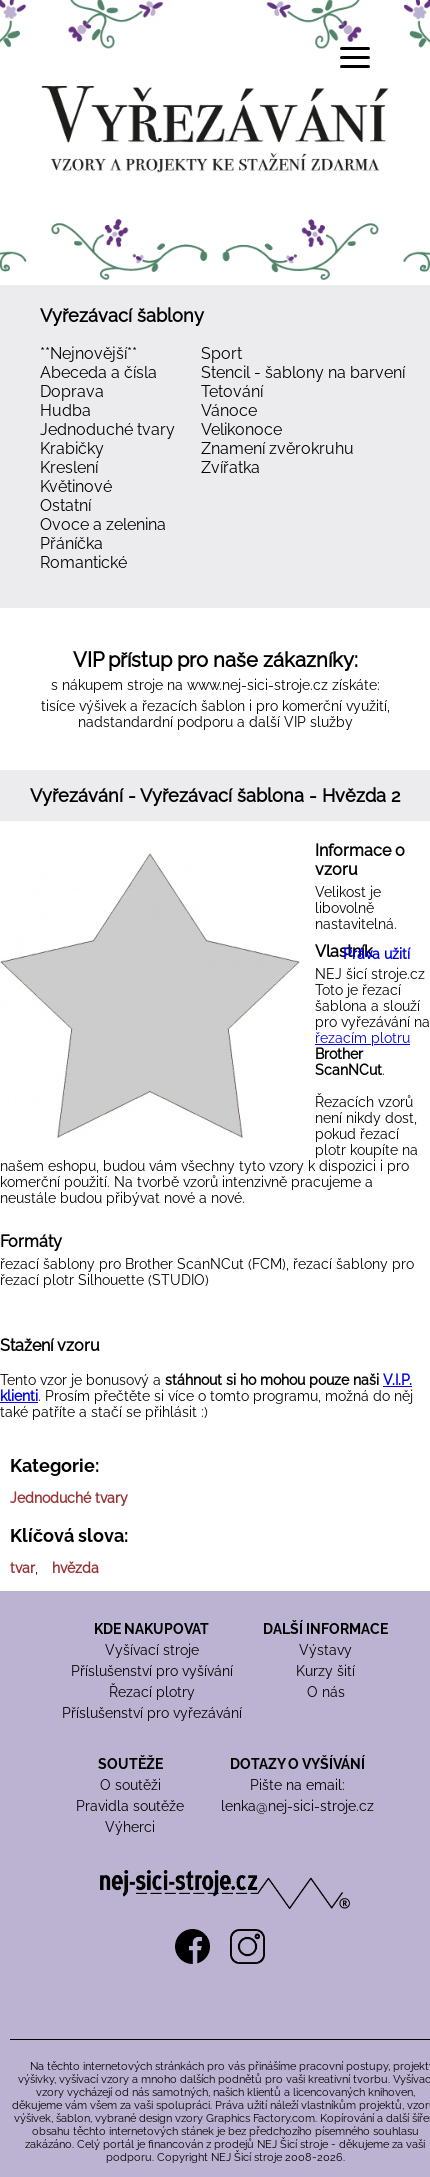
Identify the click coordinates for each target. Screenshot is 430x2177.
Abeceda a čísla (98, 372)
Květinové (76, 486)
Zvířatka (230, 467)
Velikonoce (241, 429)
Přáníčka (71, 543)
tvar (22, 1568)
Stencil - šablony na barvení (303, 372)
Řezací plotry (152, 1692)
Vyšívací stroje (152, 1650)
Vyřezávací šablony (122, 315)
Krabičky (72, 448)
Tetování (232, 391)
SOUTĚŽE (130, 1764)
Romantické (83, 562)
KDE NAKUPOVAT (151, 1629)
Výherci (130, 1827)
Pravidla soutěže (130, 1806)
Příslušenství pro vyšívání (152, 1671)
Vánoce (229, 410)
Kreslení (69, 467)
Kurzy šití (325, 1671)
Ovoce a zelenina (103, 524)
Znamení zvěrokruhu (277, 448)
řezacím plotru (362, 1038)
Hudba (65, 410)
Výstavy (325, 1650)
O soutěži (130, 1785)
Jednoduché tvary (107, 429)
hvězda (75, 1568)
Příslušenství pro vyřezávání (152, 1713)
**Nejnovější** (88, 353)
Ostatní (65, 505)
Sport (221, 353)
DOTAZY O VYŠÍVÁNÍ (297, 1764)
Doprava (72, 391)
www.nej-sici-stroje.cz (257, 685)
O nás (326, 1692)
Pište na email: (297, 1785)
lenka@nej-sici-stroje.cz (297, 1806)
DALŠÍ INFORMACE (325, 1629)
